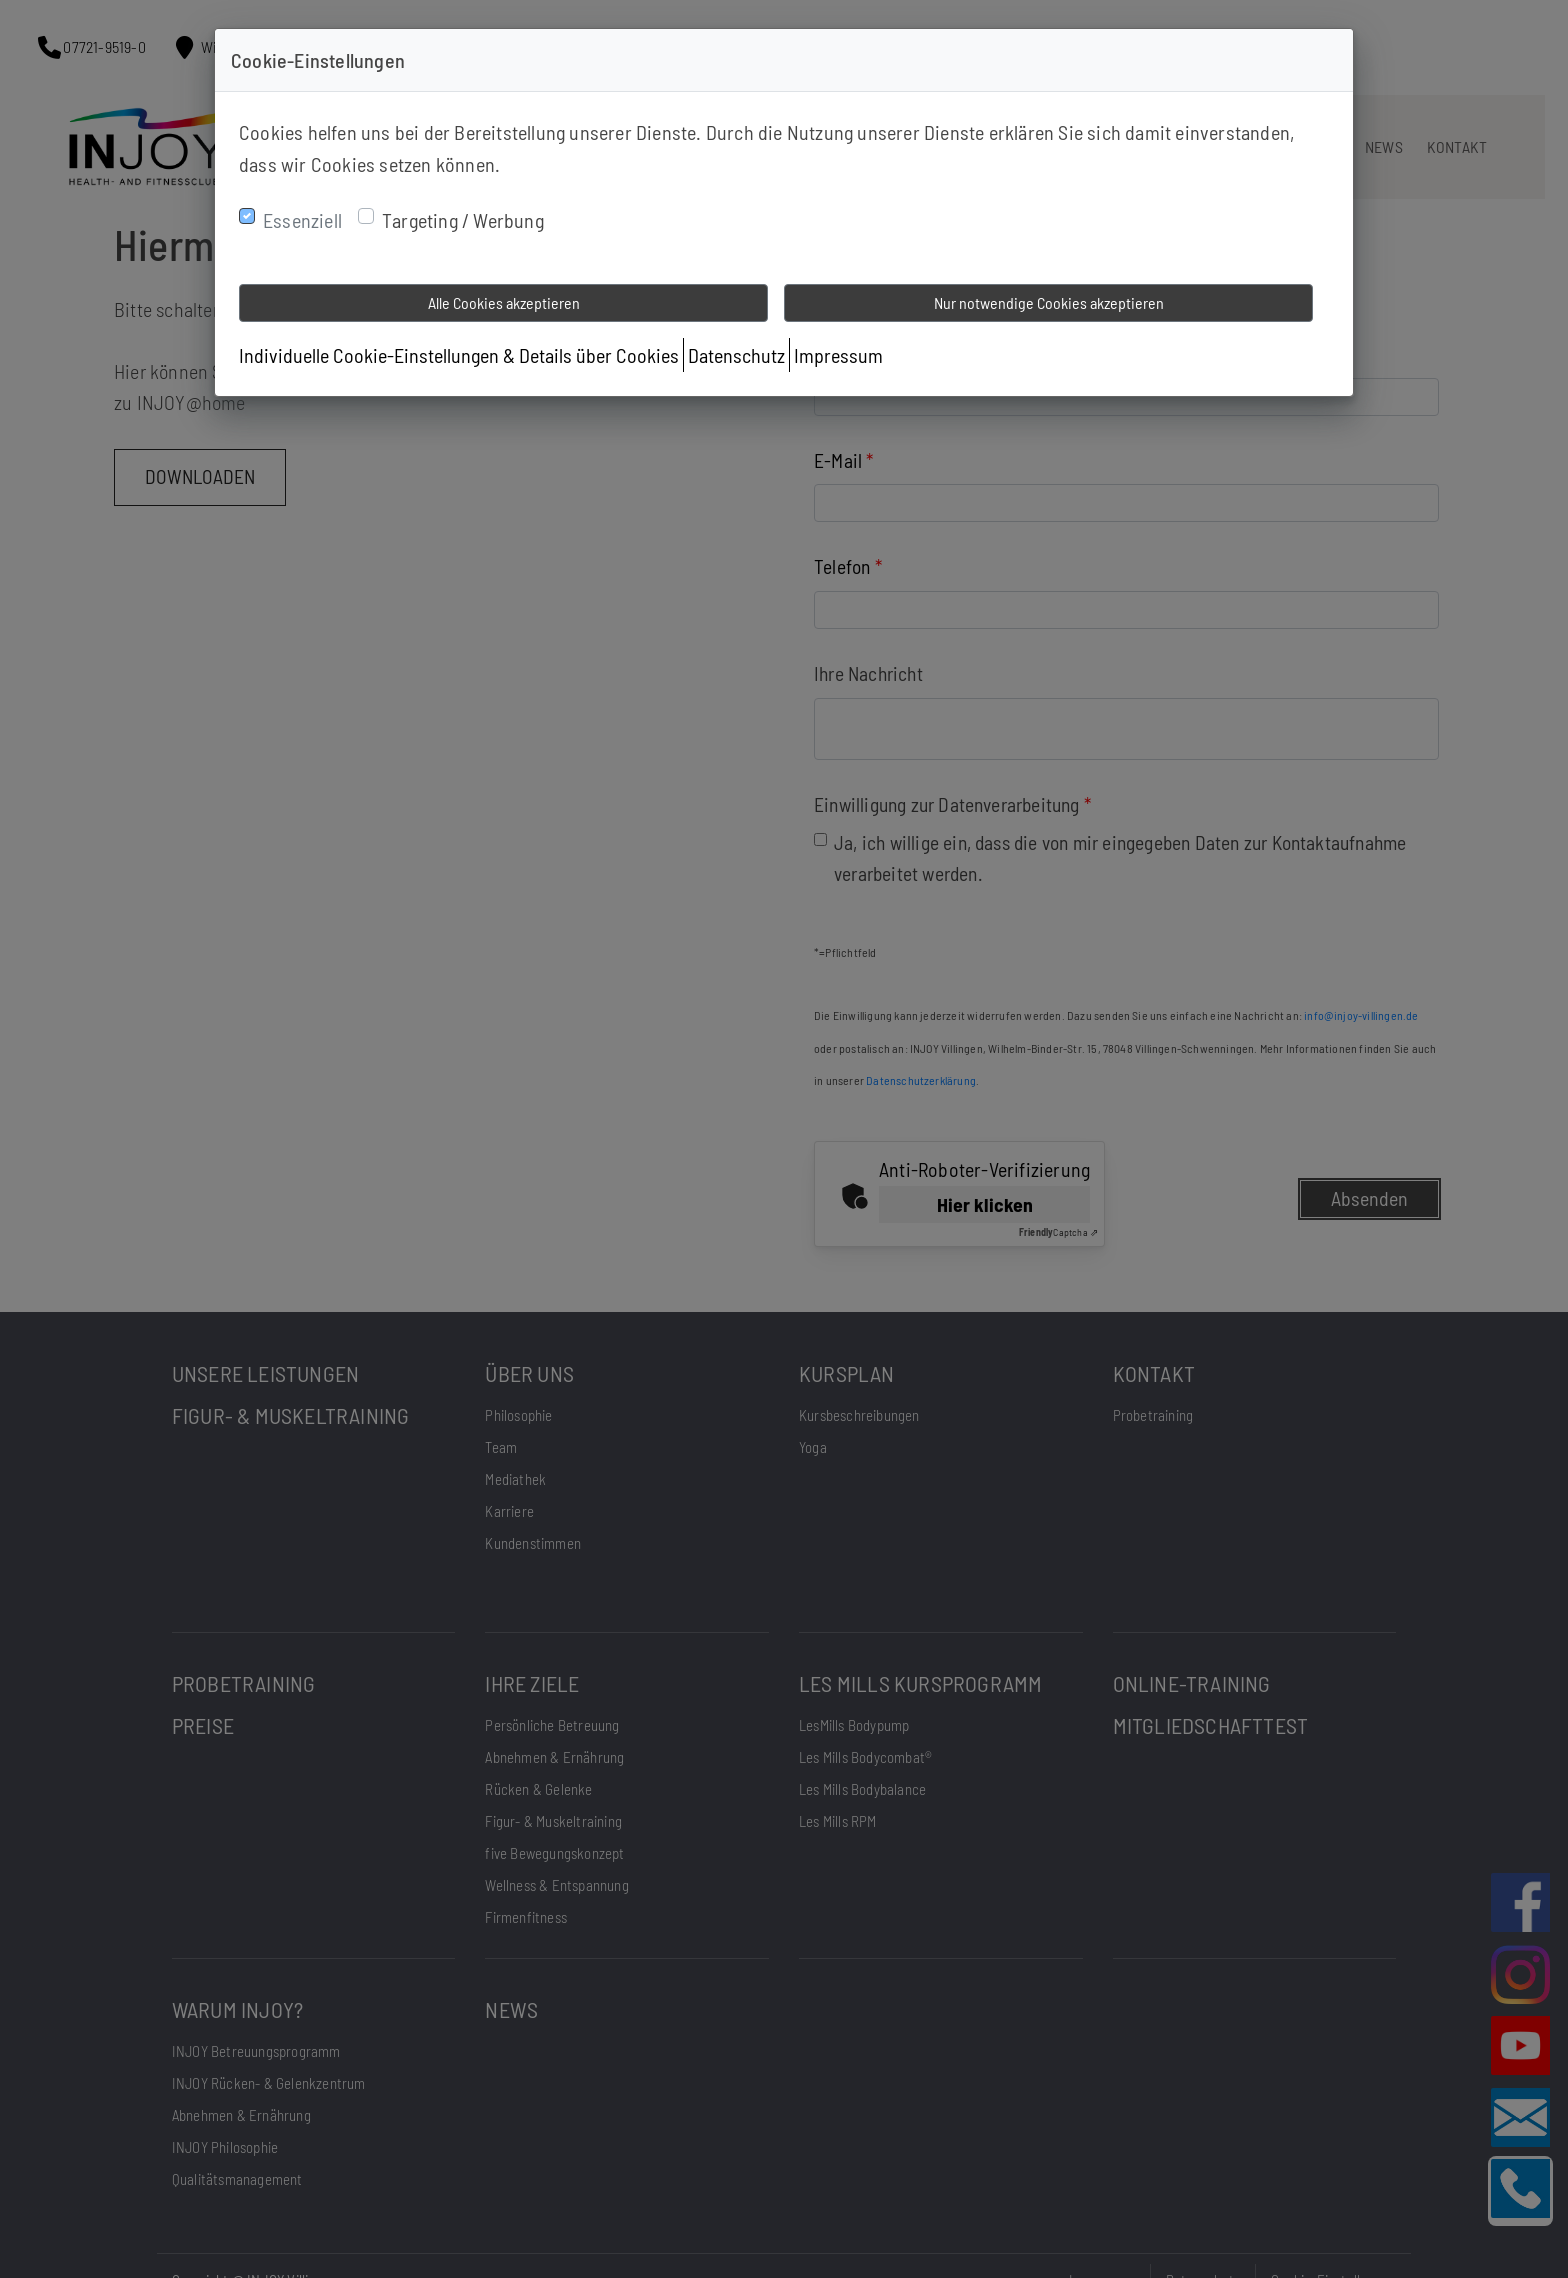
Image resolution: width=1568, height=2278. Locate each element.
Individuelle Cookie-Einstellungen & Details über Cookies (459, 355)
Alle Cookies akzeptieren (504, 302)
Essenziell (302, 220)
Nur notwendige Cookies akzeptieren (1049, 302)
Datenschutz (736, 355)
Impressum (838, 355)
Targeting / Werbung (463, 220)
